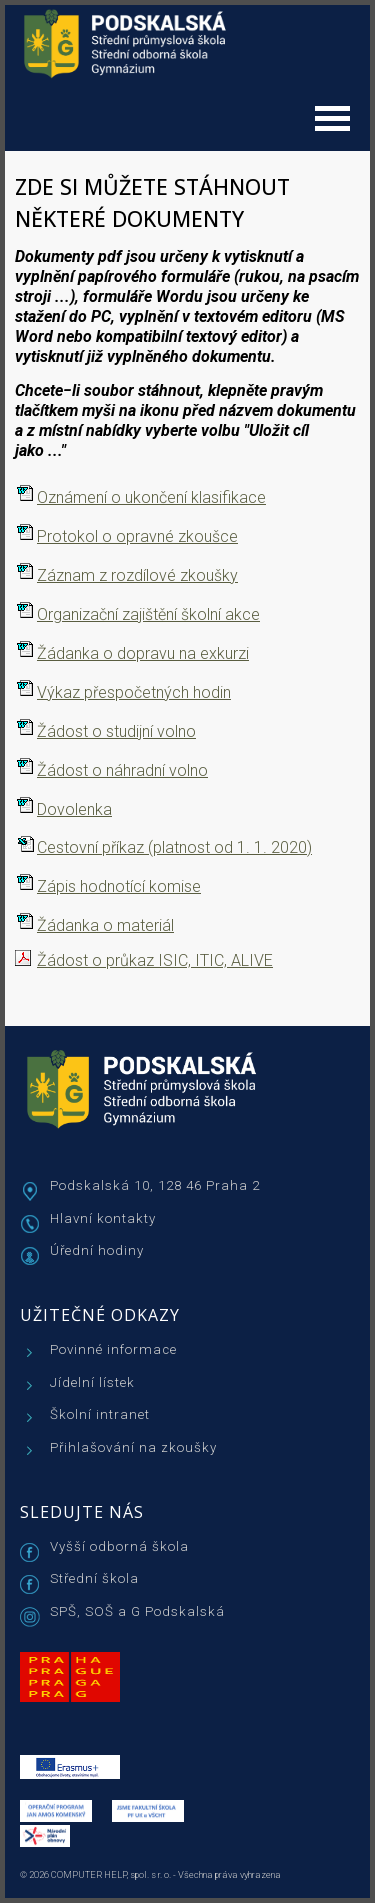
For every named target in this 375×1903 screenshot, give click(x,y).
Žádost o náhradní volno (122, 770)
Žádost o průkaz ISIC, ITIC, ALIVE (155, 960)
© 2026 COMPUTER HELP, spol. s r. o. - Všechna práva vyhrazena (150, 1874)
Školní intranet (100, 1414)
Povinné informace (113, 1349)
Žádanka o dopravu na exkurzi (143, 653)
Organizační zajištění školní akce (148, 614)
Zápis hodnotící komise (119, 886)
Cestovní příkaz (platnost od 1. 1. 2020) (174, 847)
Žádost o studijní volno (116, 731)
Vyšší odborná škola (119, 1546)
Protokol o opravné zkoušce (137, 536)
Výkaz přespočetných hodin (134, 692)
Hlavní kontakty (103, 1218)
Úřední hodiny (97, 1250)
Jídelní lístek (92, 1382)
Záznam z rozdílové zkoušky (137, 575)
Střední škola (94, 1578)
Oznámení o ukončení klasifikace (151, 497)
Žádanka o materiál (105, 925)
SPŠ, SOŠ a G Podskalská (137, 1611)
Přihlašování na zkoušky (133, 1447)
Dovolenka (74, 809)
